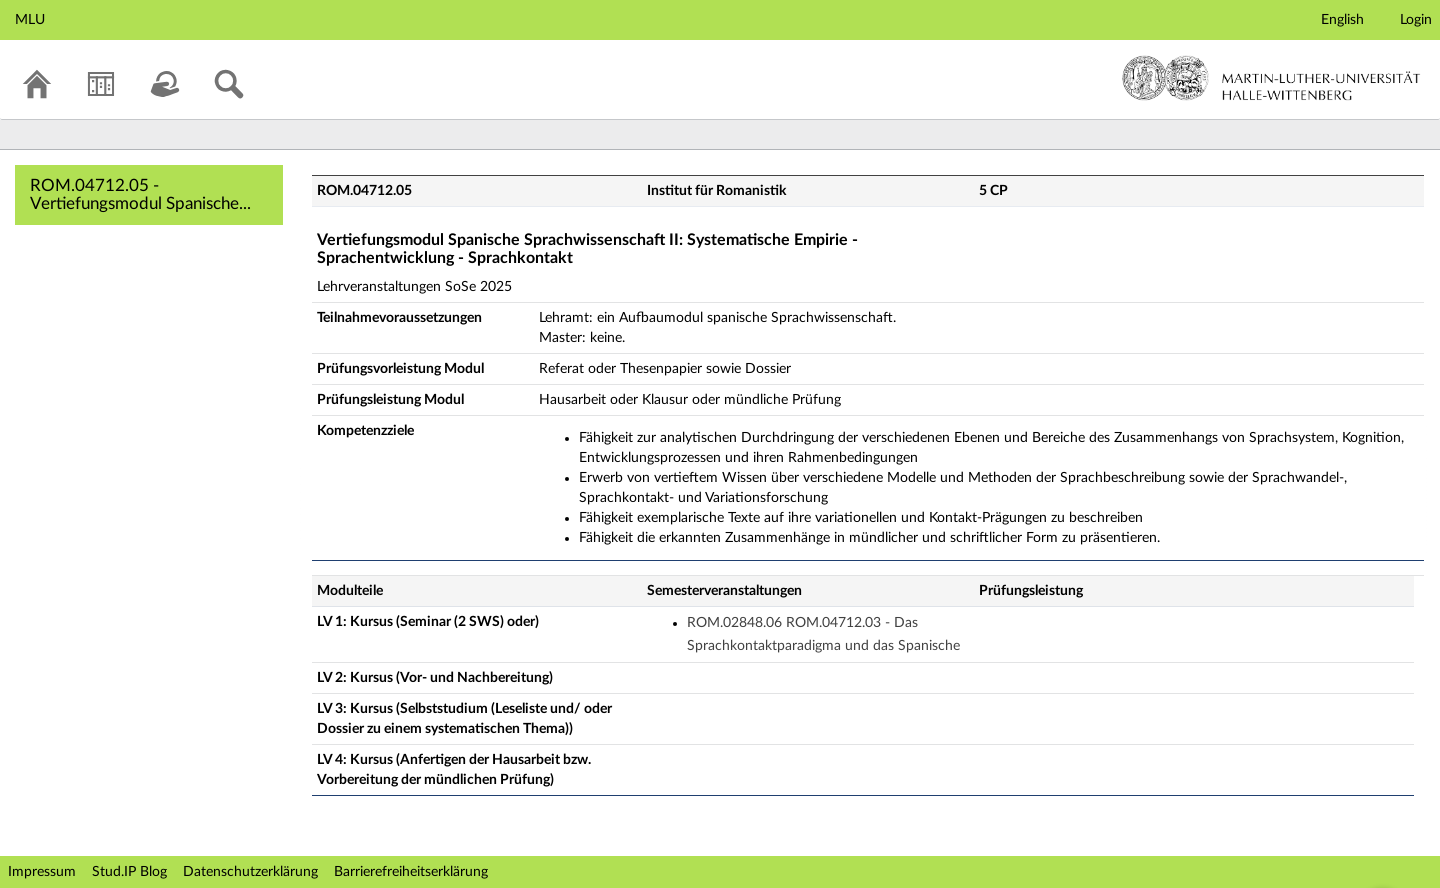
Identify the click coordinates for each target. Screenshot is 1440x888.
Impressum (42, 872)
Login (1416, 20)
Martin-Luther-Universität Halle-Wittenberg (1271, 78)
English (1342, 20)
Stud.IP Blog (129, 872)
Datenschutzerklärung (250, 872)
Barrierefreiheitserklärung (411, 872)
